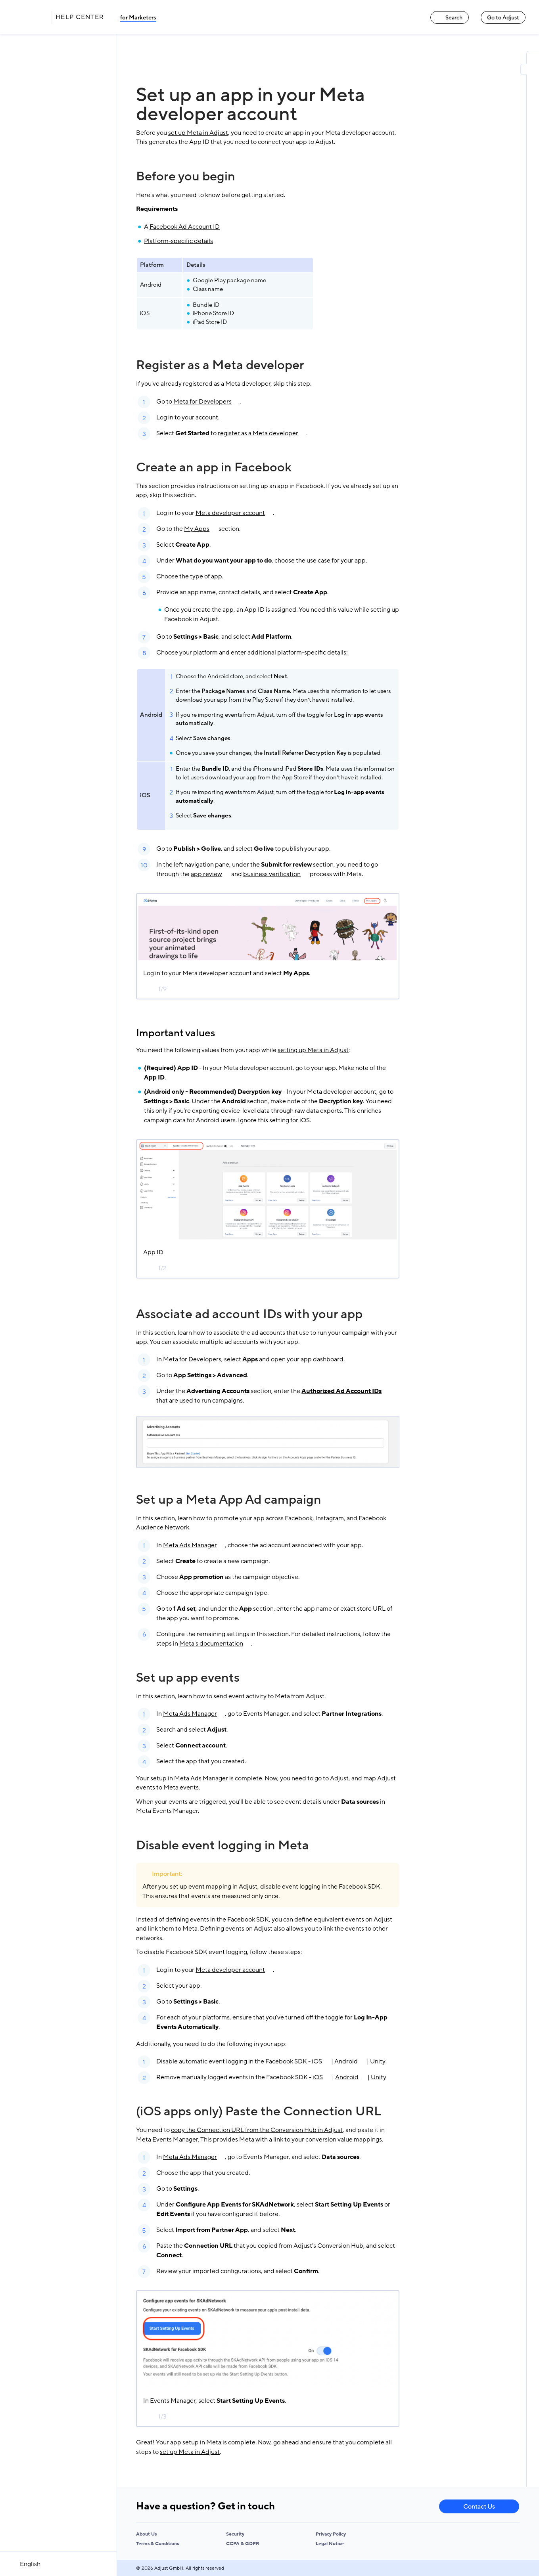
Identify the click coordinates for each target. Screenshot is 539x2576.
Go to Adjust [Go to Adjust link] (503, 17)
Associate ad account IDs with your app (249, 1314)
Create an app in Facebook (214, 467)
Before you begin (185, 176)
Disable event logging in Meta (222, 1845)
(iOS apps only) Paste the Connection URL (258, 2111)
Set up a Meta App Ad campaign (228, 1499)
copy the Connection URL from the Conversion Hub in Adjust (257, 2130)
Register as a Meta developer (220, 365)
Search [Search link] (449, 17)
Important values (175, 1033)
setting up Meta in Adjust (313, 1050)
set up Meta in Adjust (198, 132)
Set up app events (188, 1677)
